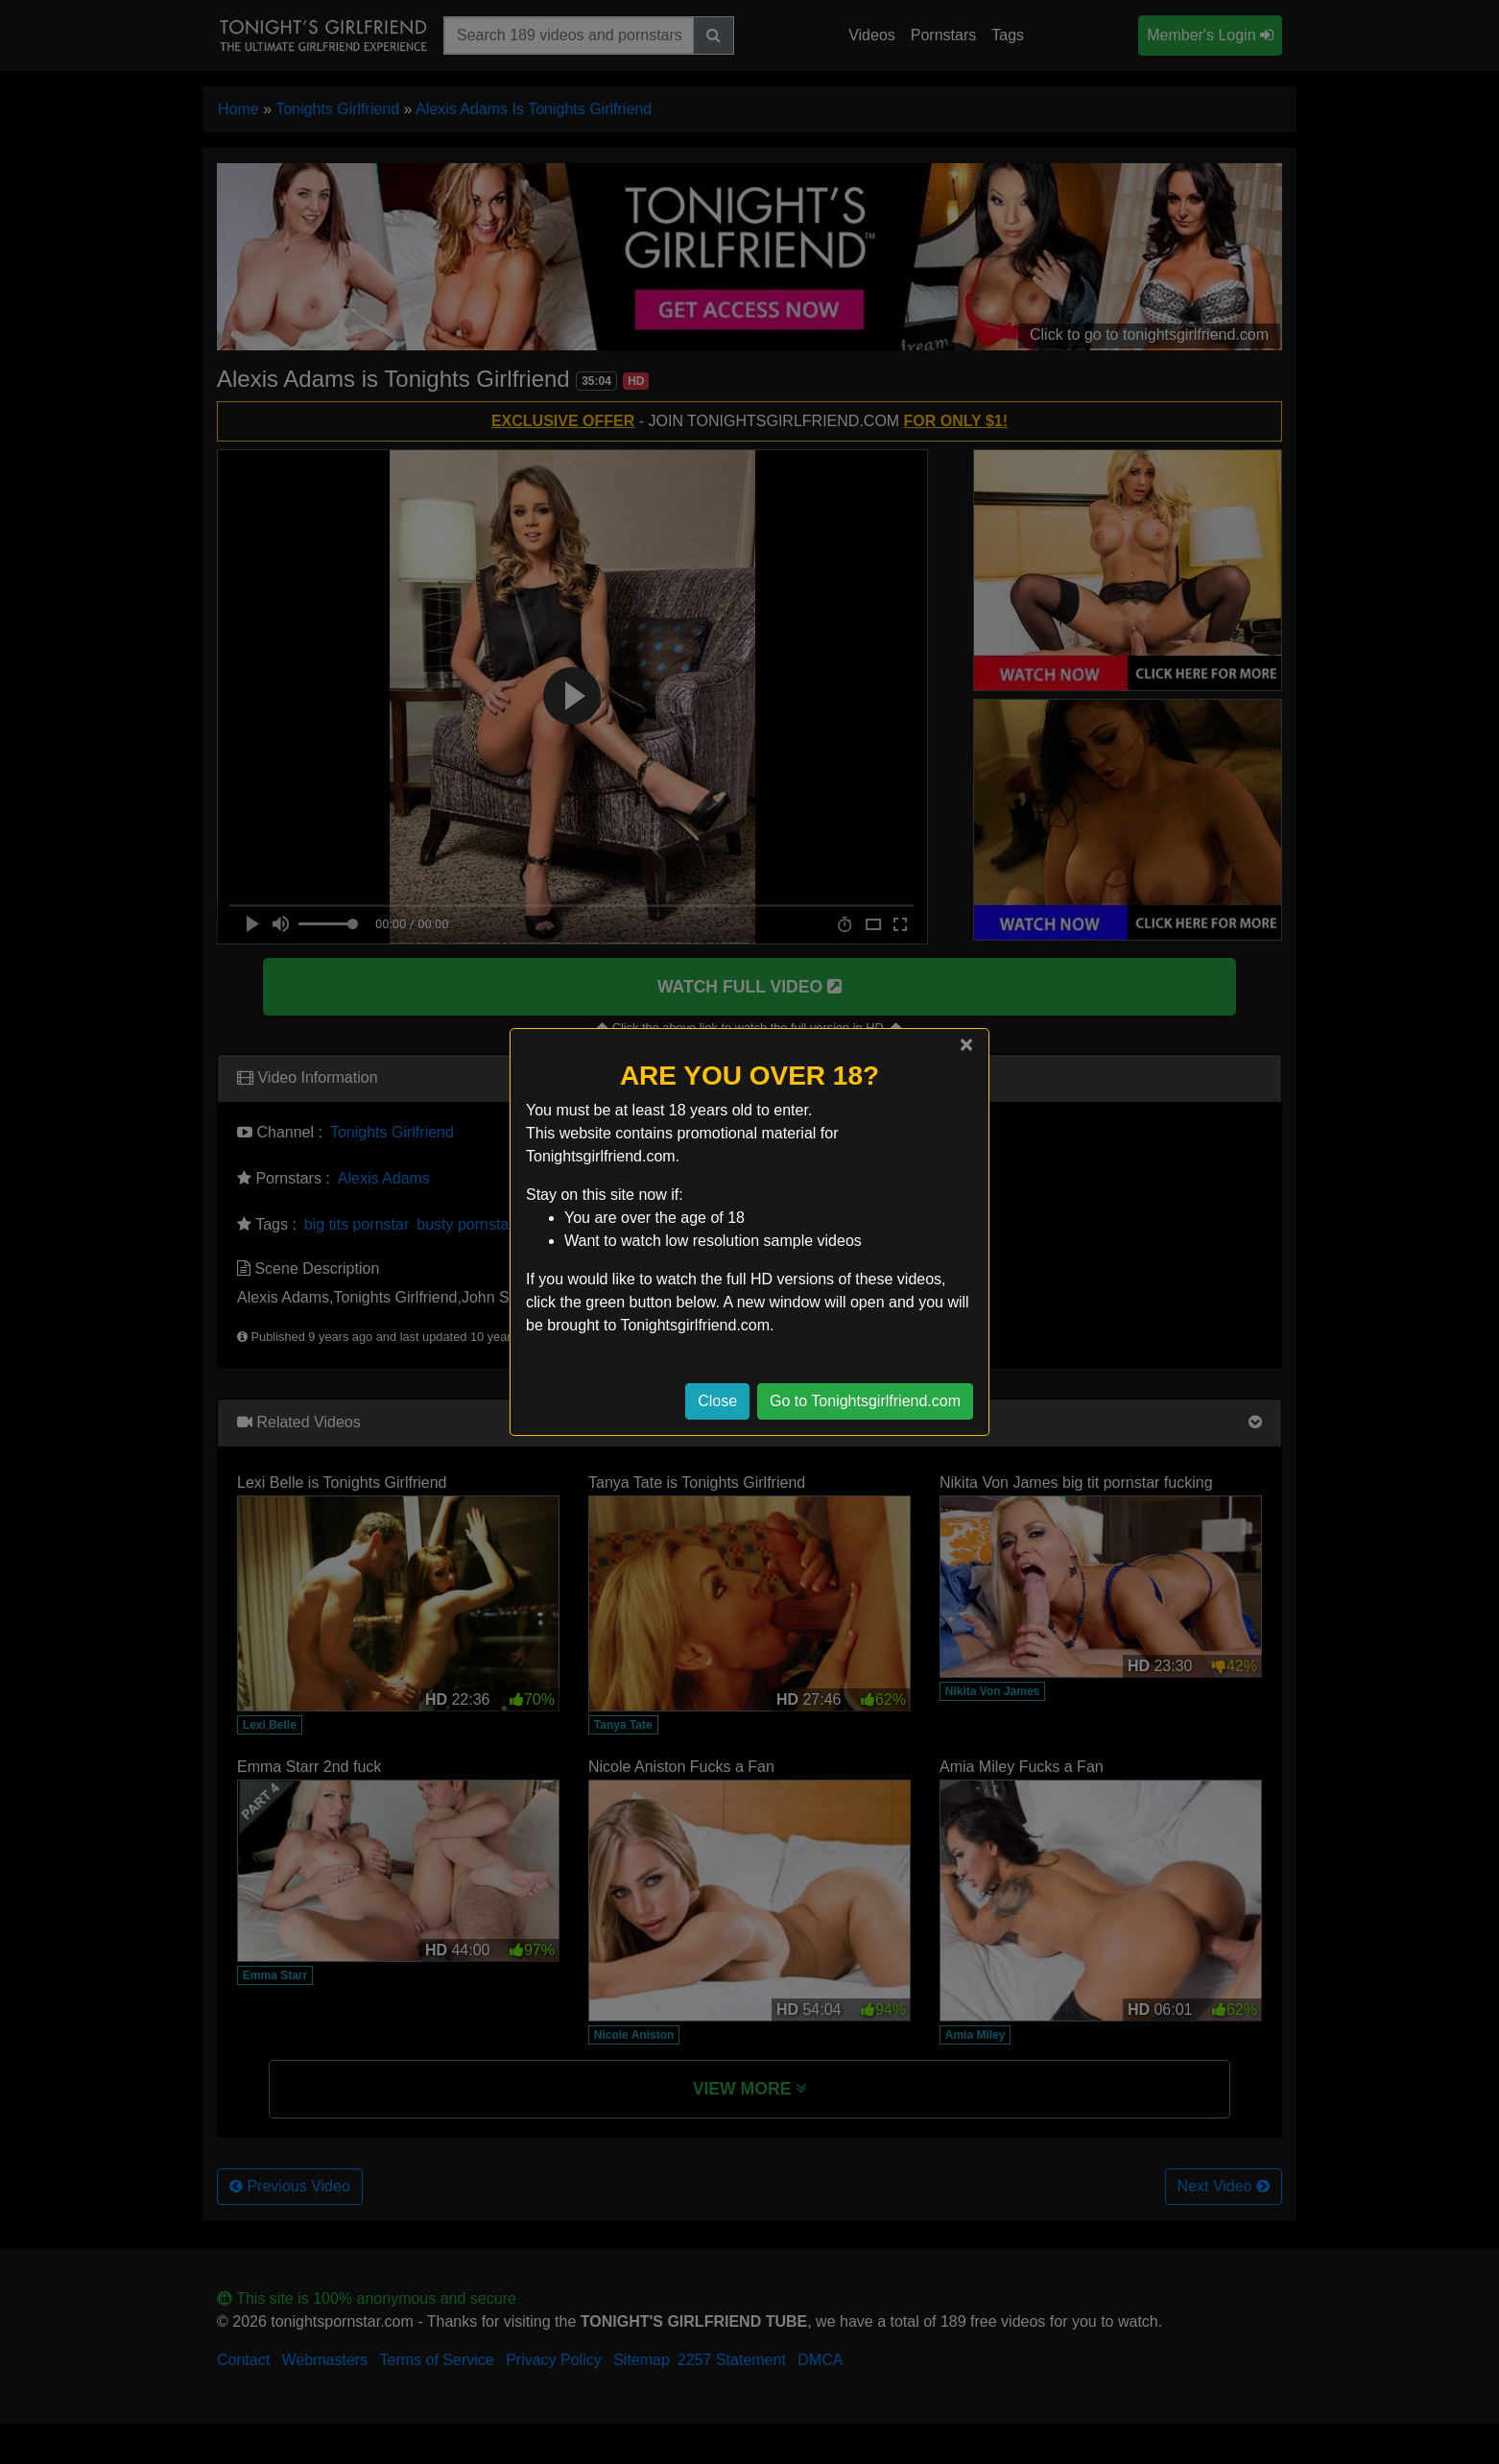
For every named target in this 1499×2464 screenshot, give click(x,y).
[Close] (966, 1044)
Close (717, 1401)
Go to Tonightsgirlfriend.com (865, 1401)
